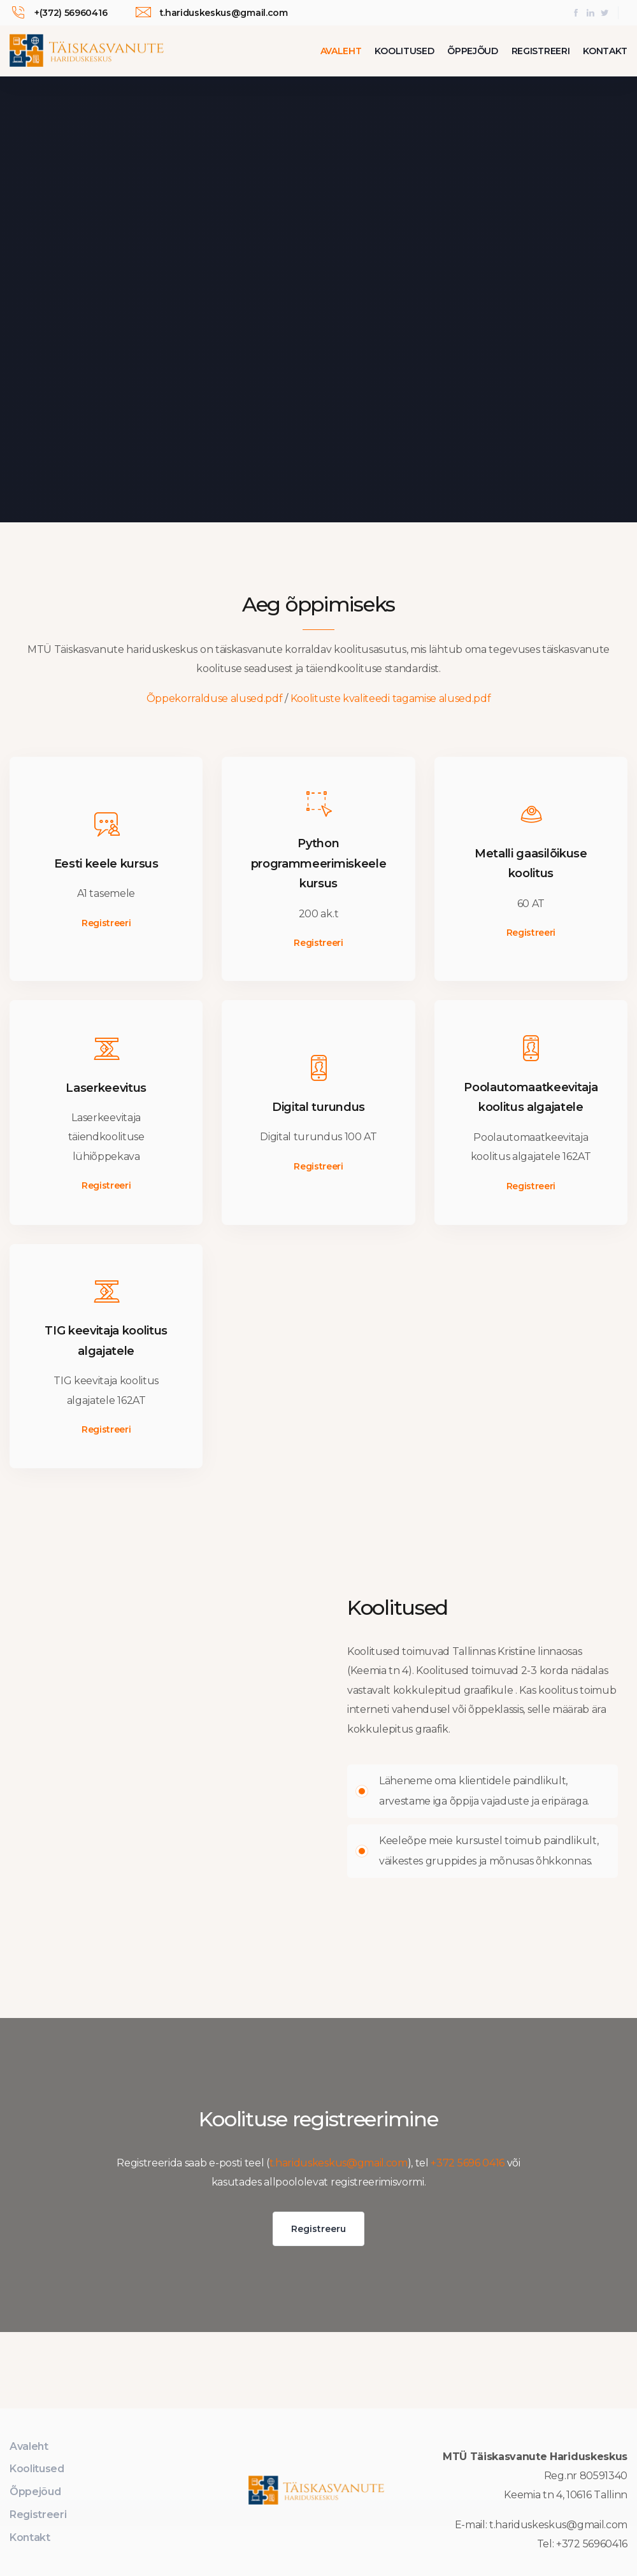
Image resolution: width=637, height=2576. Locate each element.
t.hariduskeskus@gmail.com (338, 2163)
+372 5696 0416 (468, 2163)
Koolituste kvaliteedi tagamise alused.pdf (390, 698)
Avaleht (341, 51)
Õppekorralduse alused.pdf (215, 698)
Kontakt (605, 51)
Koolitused (404, 51)
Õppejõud (472, 51)
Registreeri (540, 51)
